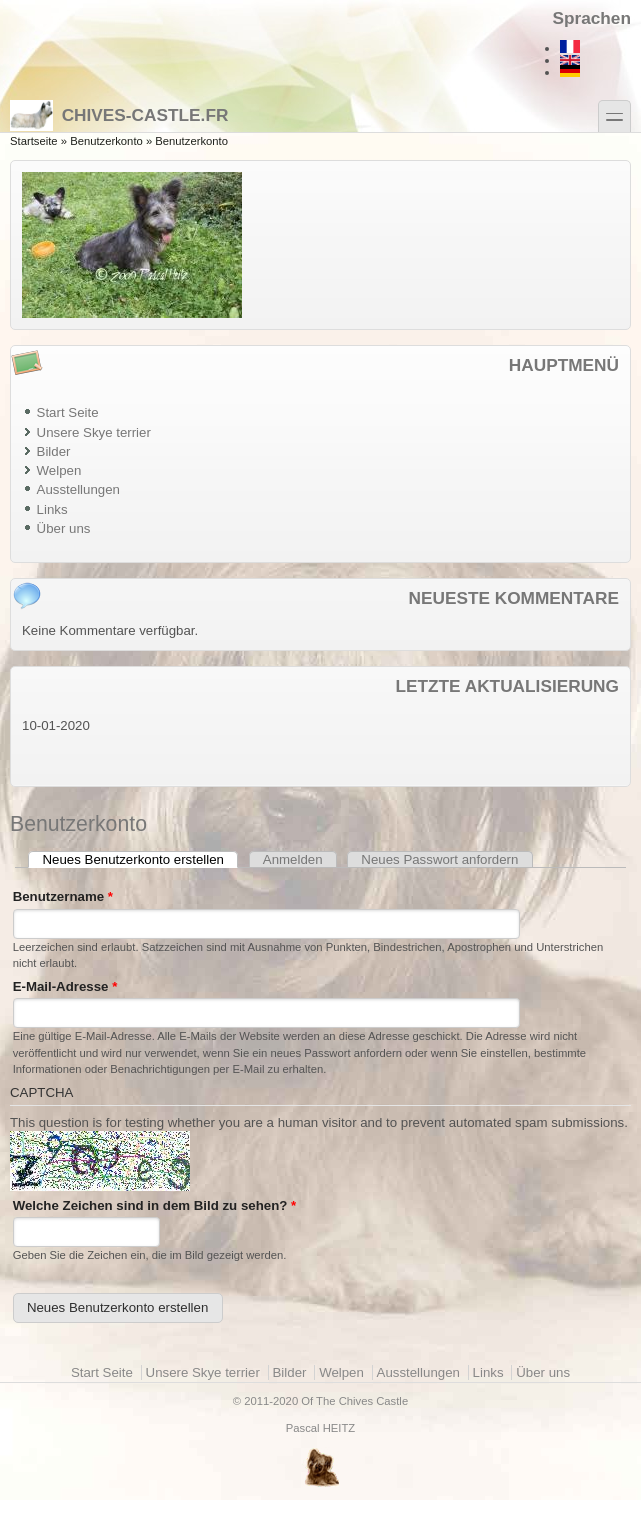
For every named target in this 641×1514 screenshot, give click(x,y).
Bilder (54, 451)
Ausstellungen (78, 489)
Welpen (59, 470)
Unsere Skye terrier (94, 432)
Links (52, 509)
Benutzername (63, 896)
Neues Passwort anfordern (439, 859)
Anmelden (293, 859)
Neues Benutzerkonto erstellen (141, 859)
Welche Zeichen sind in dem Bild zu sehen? (155, 1205)
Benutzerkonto (106, 141)
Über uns (64, 528)
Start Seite (68, 412)
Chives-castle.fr (119, 115)
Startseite (34, 141)
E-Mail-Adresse (65, 986)
